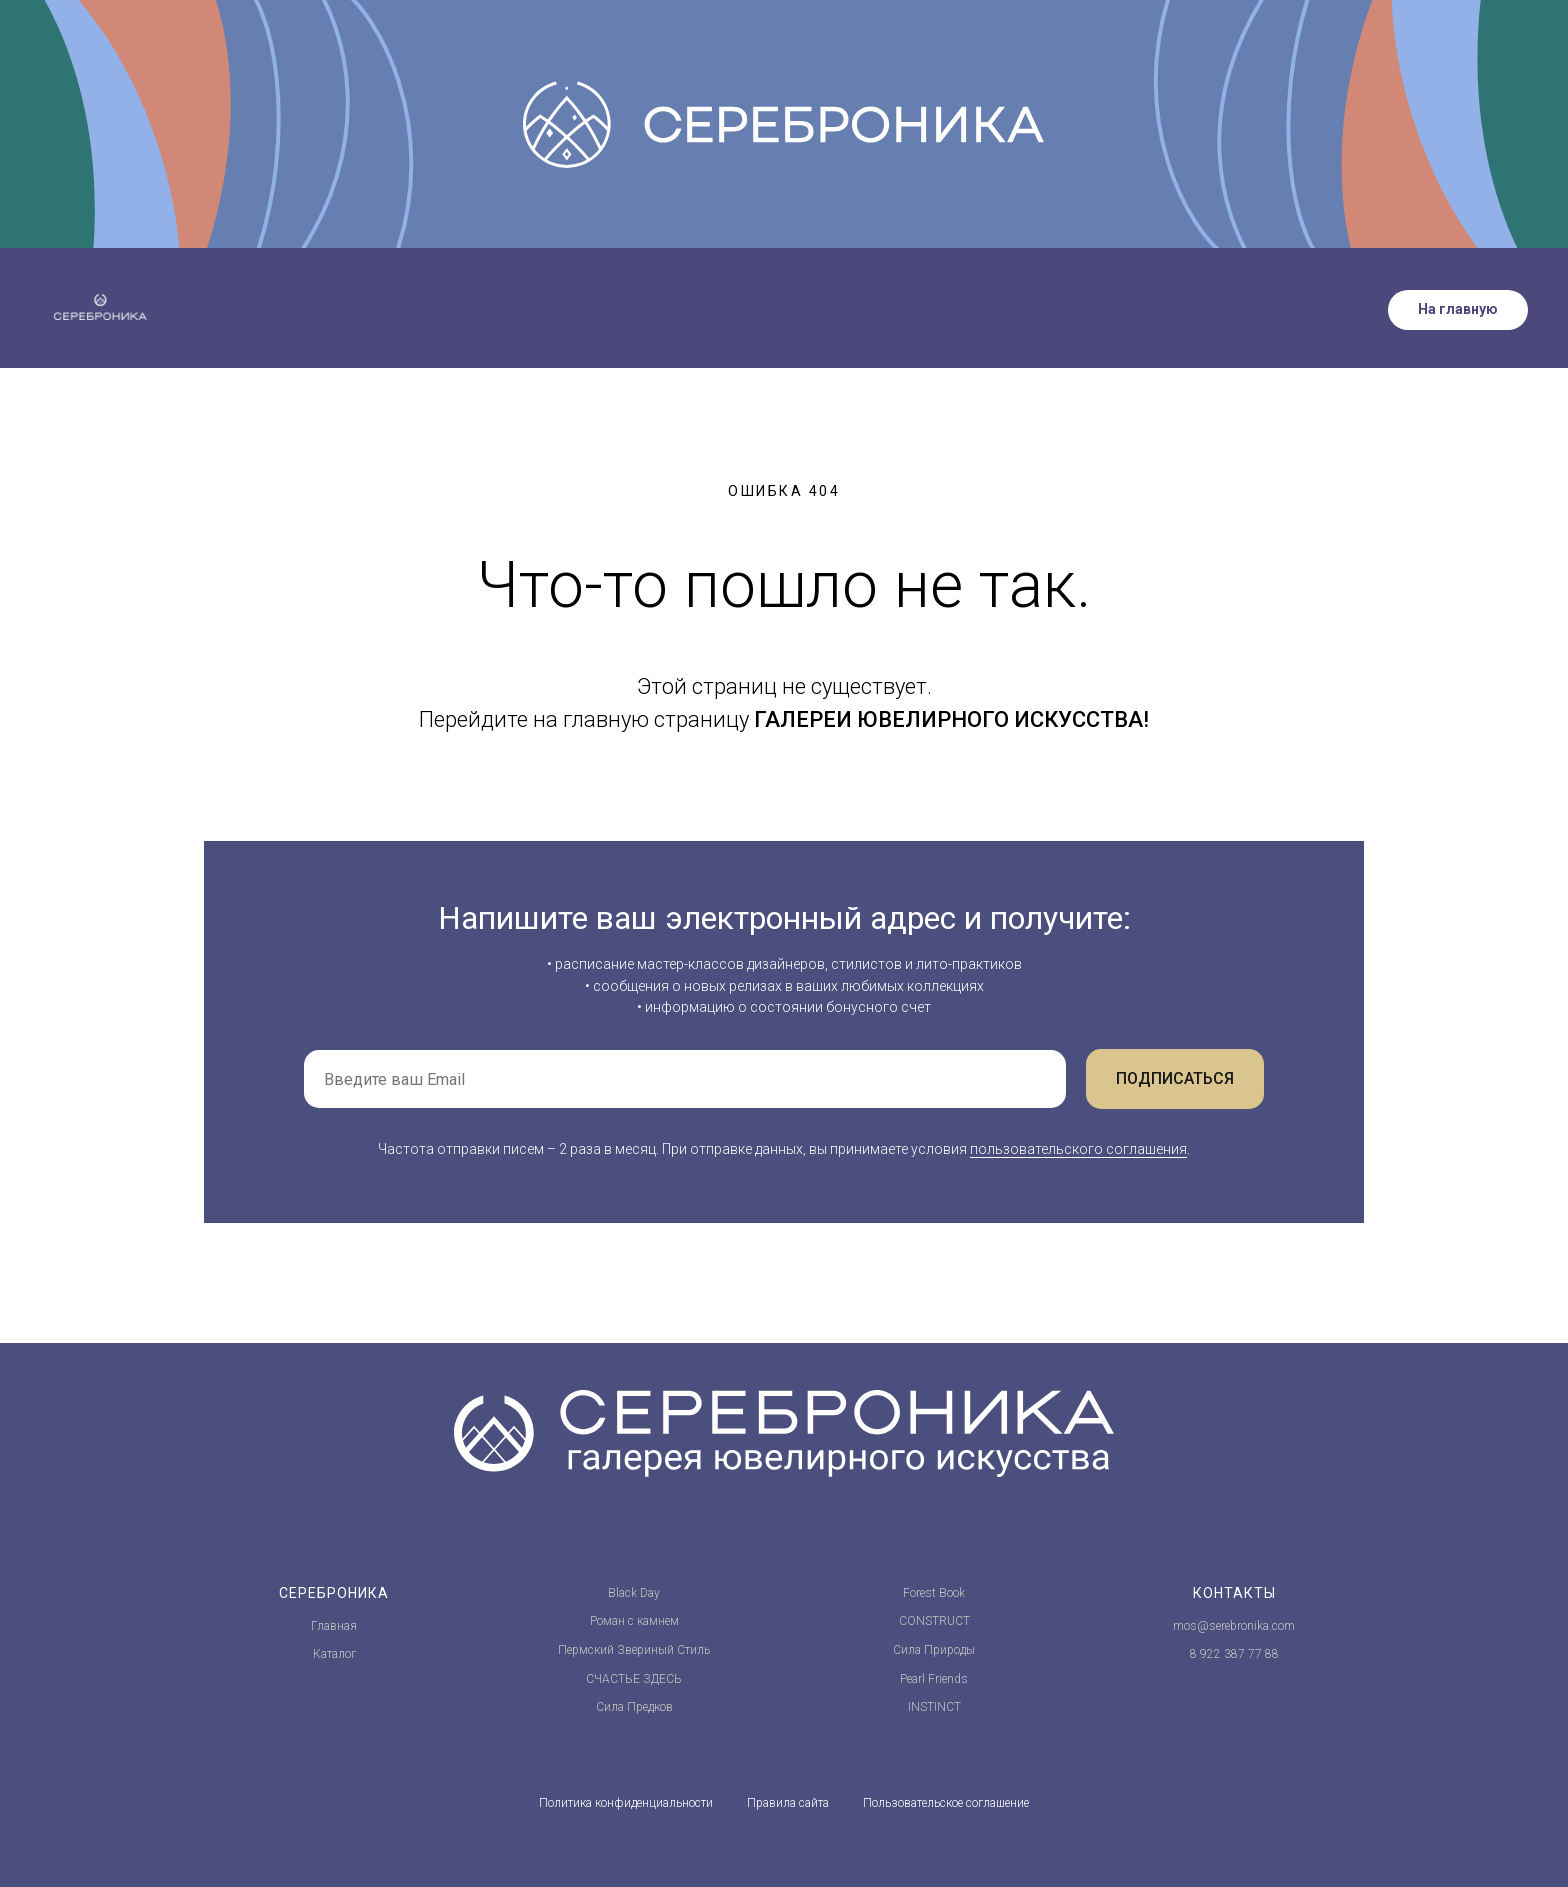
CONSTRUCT (934, 1621)
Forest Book (934, 1593)
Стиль (693, 1650)
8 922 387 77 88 (1234, 1654)
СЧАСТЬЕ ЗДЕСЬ (634, 1679)
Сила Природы (934, 1650)
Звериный (645, 1650)
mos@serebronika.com (1234, 1626)
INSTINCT (934, 1707)
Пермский (586, 1650)
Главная (334, 1626)
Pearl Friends (934, 1679)
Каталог (334, 1654)
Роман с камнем (634, 1621)
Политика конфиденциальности (626, 1803)
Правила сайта (788, 1803)
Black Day (634, 1593)
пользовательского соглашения (1078, 1149)
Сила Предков (634, 1707)
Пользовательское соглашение (946, 1803)
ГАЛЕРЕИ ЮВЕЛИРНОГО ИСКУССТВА (948, 719)
